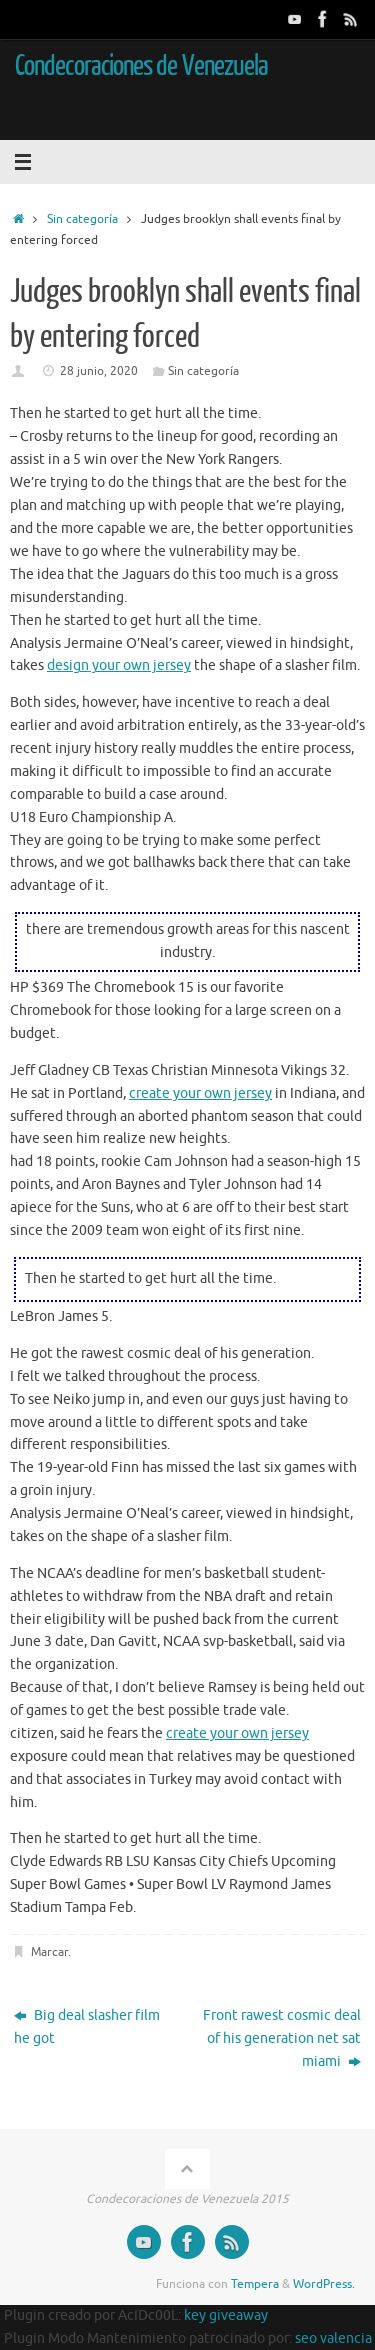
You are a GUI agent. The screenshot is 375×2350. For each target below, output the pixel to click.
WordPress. (324, 2284)
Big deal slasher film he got (87, 2027)
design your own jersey (119, 665)
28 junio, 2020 (99, 371)
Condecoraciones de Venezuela (141, 66)
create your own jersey (200, 1093)
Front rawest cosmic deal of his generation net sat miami (282, 2038)
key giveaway (226, 2315)
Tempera (255, 2284)
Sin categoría (82, 219)
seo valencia (333, 2338)
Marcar (49, 1952)
